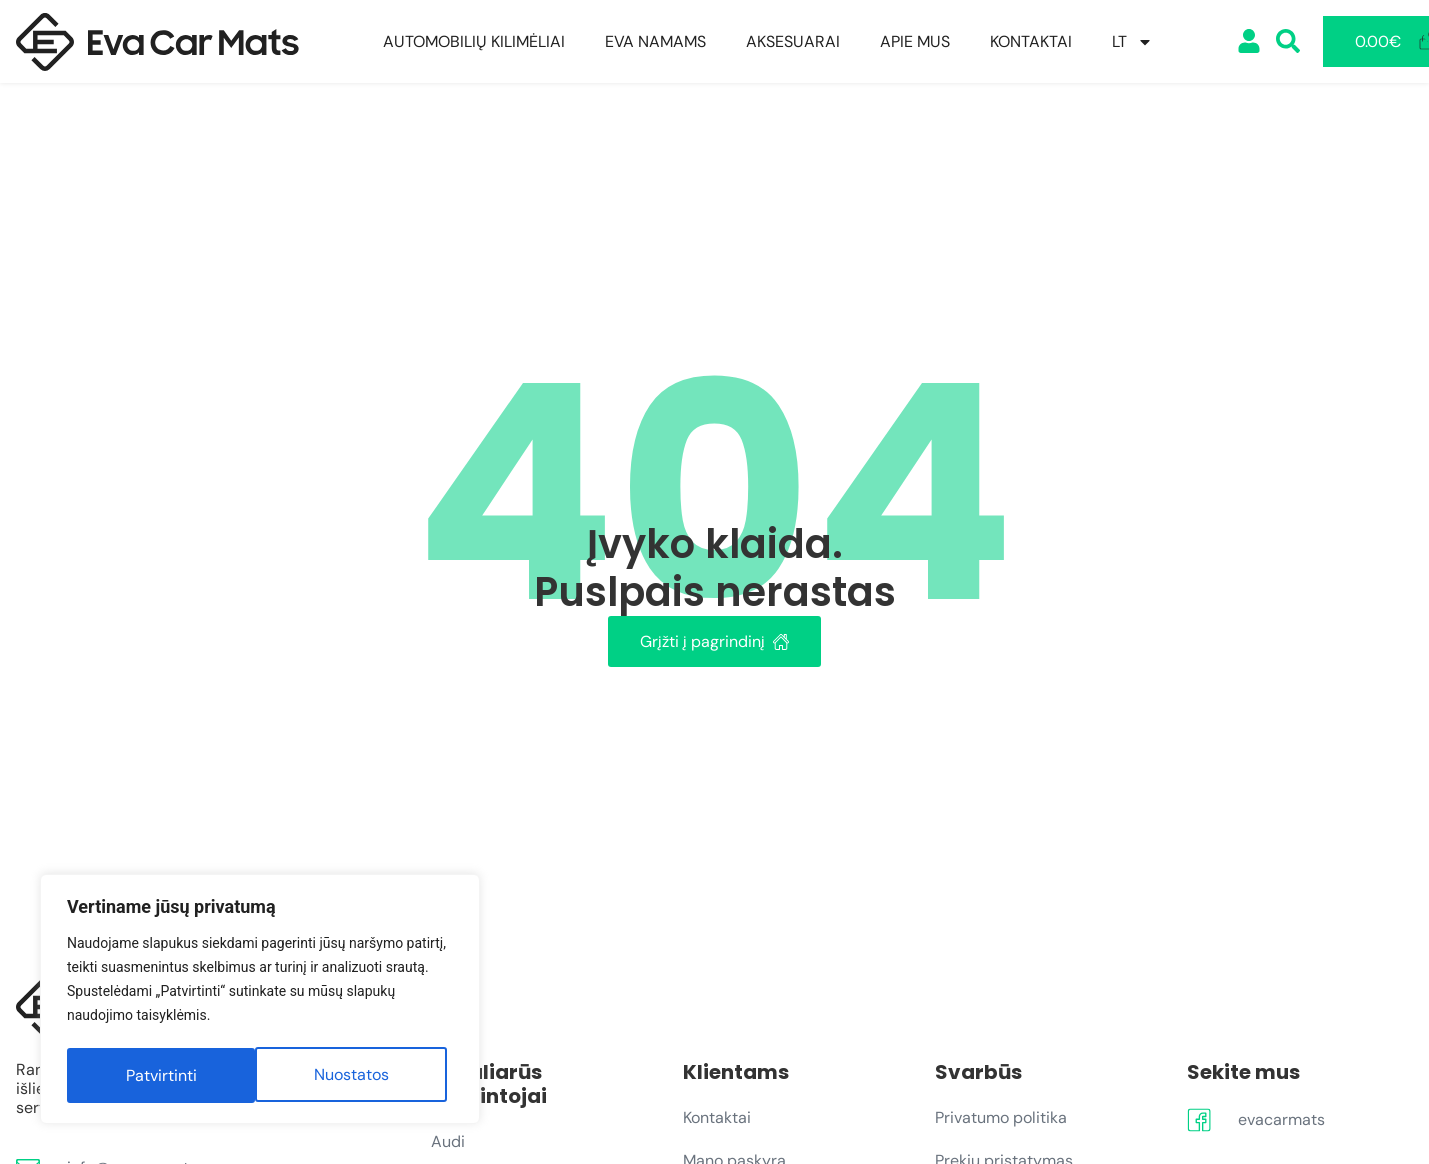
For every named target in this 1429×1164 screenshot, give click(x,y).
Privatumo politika (1001, 1117)
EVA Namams (655, 42)
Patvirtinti (359, 1075)
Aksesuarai (793, 42)
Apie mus (915, 42)
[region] (260, 1001)
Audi (448, 1141)
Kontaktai (1031, 42)
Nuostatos (162, 1075)
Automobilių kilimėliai (474, 42)
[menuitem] (1132, 42)
